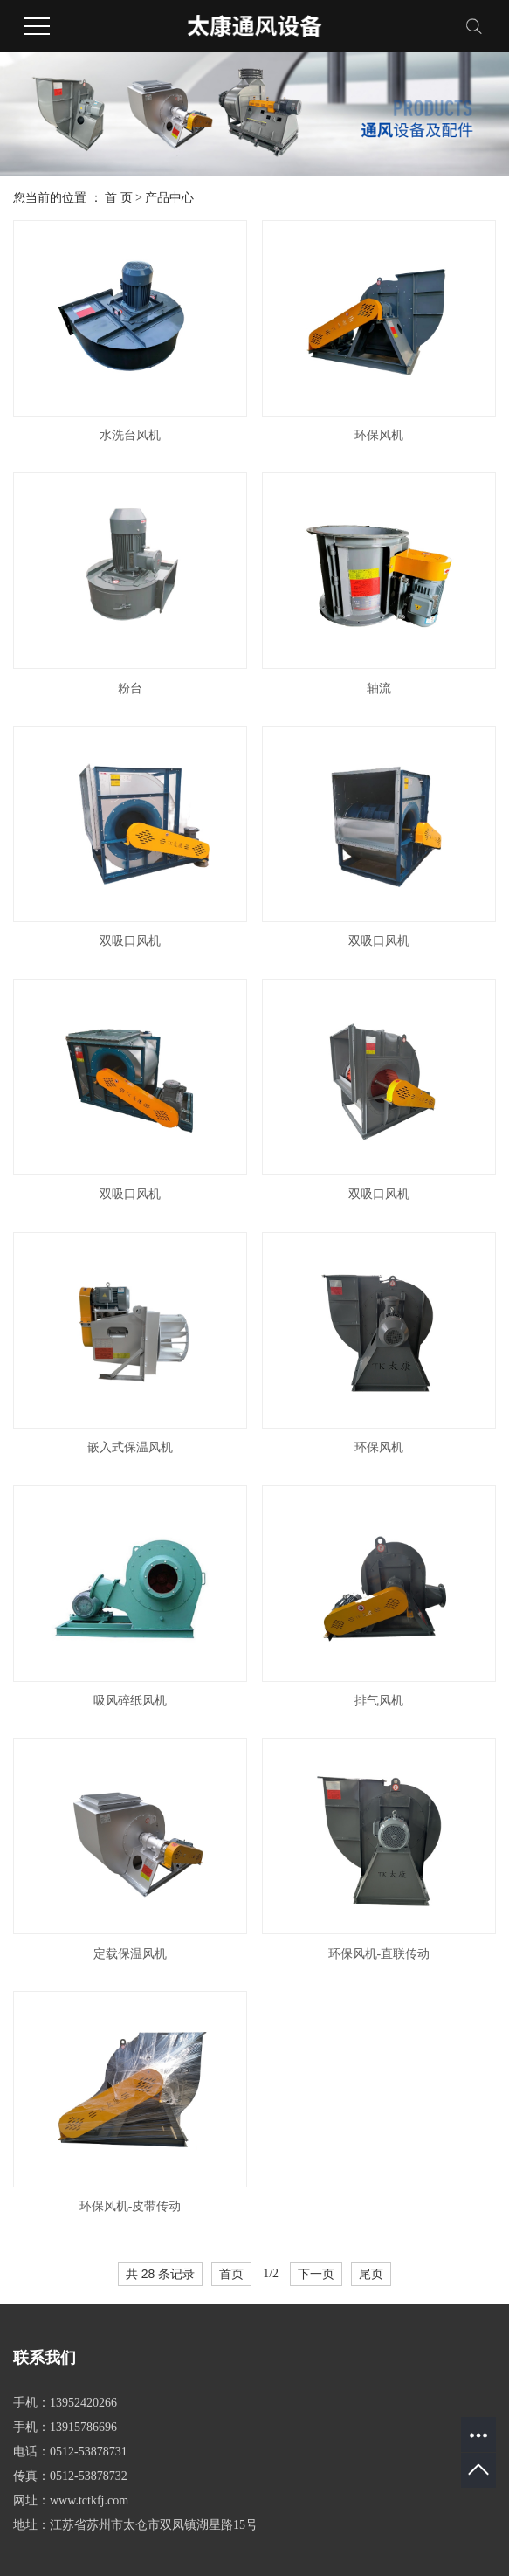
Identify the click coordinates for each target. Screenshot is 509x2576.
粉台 (130, 688)
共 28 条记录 (160, 2274)
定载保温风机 (130, 1953)
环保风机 (378, 435)
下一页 (316, 2274)
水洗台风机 (130, 435)
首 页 (119, 197)
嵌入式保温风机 (130, 1447)
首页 (231, 2274)
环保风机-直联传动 (379, 1953)
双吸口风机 (130, 940)
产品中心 (169, 197)
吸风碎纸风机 (130, 1700)
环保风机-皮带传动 (130, 2206)
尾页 (371, 2274)
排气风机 (378, 1700)
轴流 (379, 688)
